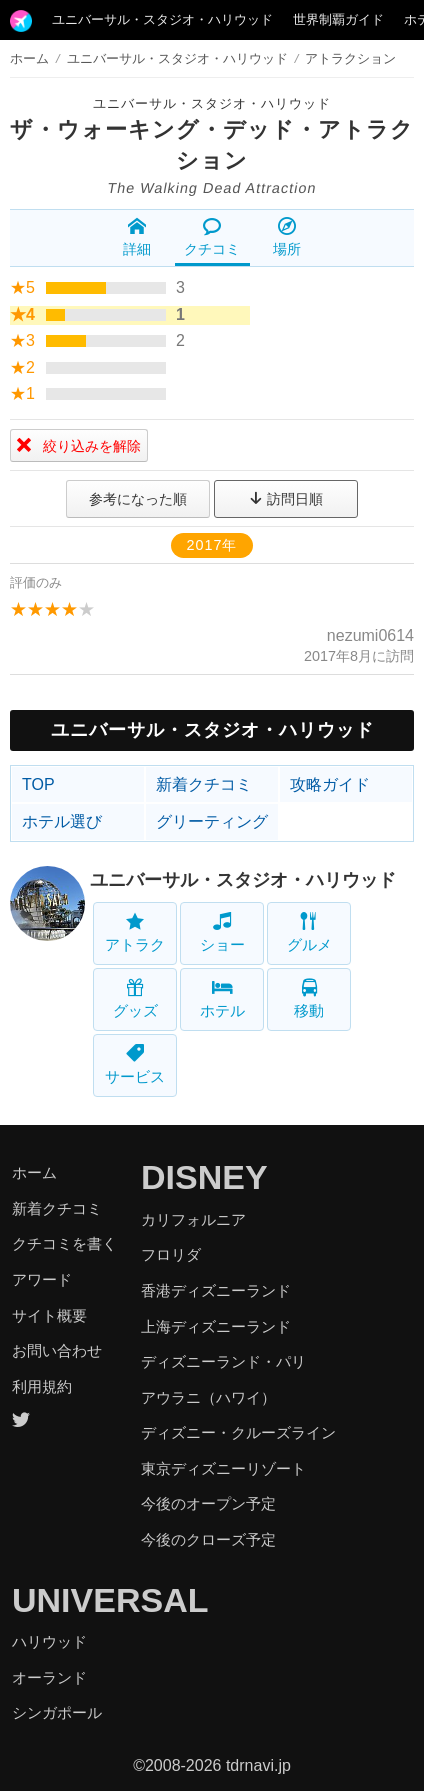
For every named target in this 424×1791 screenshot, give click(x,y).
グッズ (135, 998)
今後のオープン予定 (208, 1503)
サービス (135, 1064)
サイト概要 (49, 1315)
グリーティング (212, 821)
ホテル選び (62, 821)
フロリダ (171, 1254)
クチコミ (212, 237)
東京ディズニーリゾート (223, 1468)
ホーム (29, 58)
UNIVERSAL (110, 1600)
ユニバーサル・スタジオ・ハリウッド (162, 19)
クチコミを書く (64, 1243)
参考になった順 (138, 499)
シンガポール (57, 1712)
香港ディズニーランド (216, 1290)
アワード (42, 1279)
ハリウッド (49, 1641)
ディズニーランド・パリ (223, 1361)
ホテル (222, 998)
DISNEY (204, 1177)
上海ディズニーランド (216, 1326)
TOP (38, 784)
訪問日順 (286, 499)
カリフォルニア (193, 1219)
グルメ (309, 932)
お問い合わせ (57, 1350)
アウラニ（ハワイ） (208, 1397)
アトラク (135, 932)
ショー (222, 932)
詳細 (137, 237)
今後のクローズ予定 (208, 1539)
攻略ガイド (330, 784)
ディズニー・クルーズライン (238, 1432)
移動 (309, 998)
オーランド (49, 1677)
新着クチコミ (204, 784)
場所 (287, 237)
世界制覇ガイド (338, 19)
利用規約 (42, 1386)
